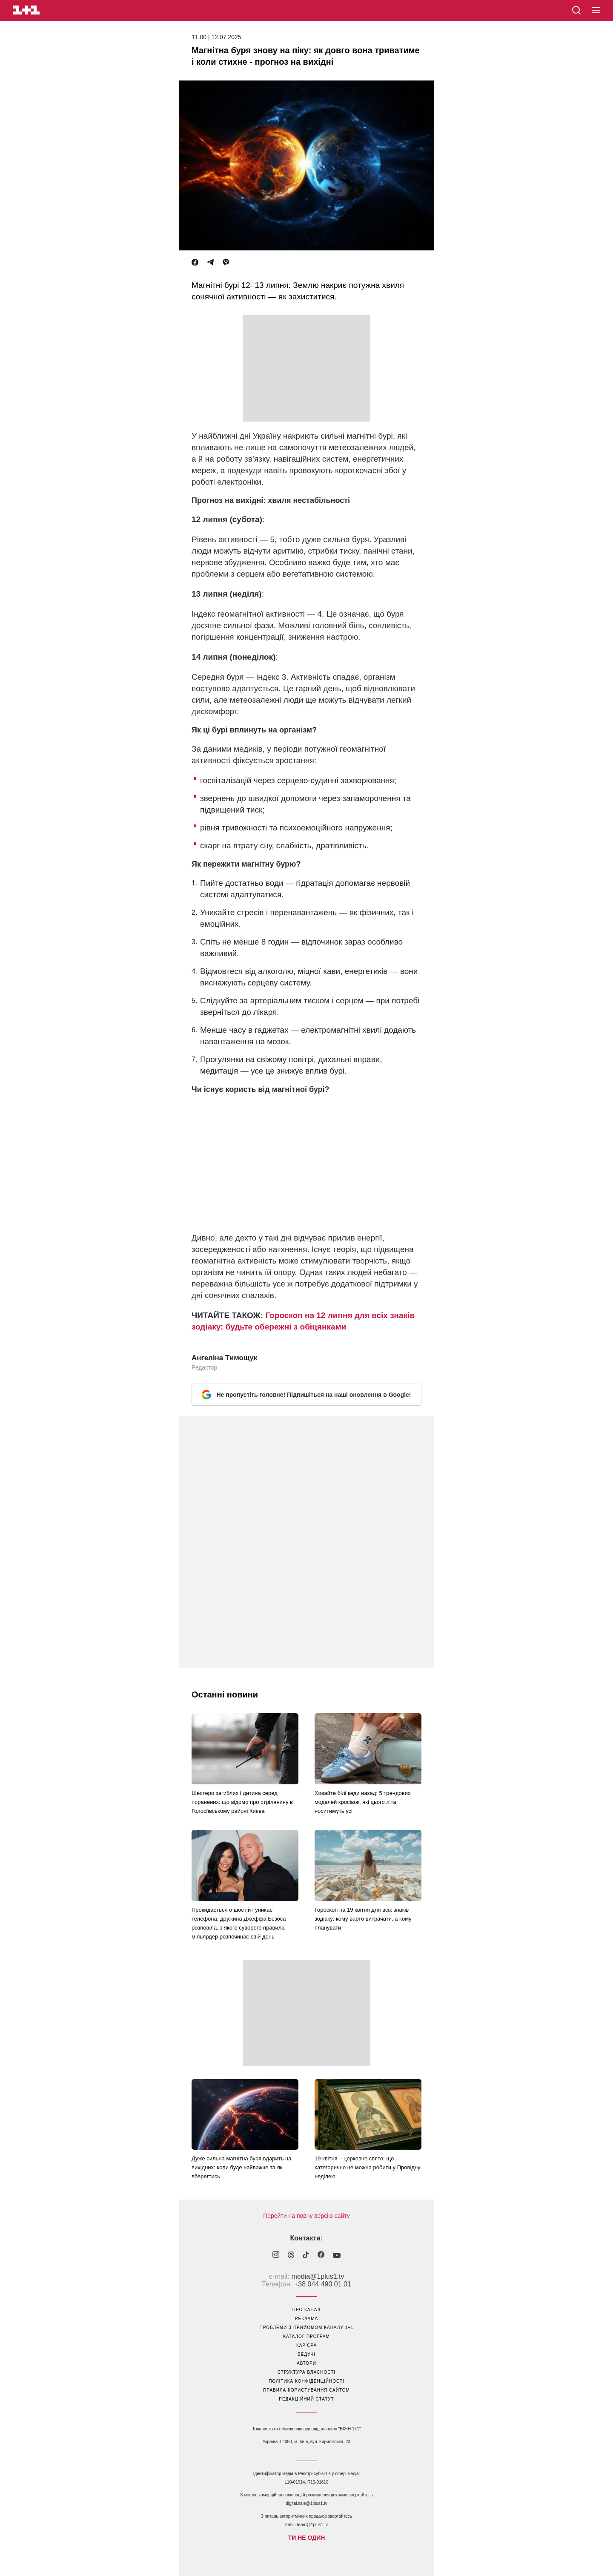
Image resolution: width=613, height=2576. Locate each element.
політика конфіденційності (306, 2381)
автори (306, 2363)
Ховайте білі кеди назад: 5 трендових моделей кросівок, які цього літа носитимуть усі (363, 1802)
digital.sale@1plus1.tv (306, 2503)
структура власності (306, 2372)
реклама (306, 2318)
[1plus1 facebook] (321, 2255)
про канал (306, 2309)
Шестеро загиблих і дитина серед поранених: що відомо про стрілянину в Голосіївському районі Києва (242, 1802)
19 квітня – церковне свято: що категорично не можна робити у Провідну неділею (368, 2167)
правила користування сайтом (306, 2390)
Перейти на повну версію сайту (306, 2215)
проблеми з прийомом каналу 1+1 (307, 2327)
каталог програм (306, 2336)
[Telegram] (210, 262)
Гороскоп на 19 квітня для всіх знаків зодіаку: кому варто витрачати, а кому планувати (363, 1919)
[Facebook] (195, 262)
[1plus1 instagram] (275, 2255)
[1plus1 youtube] (337, 2256)
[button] (596, 10)
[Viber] (226, 262)
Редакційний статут (306, 2399)
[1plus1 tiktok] (306, 2255)
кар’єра (306, 2345)
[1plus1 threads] (291, 2255)
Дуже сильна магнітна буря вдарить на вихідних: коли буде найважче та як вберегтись (241, 2167)
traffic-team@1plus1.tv (306, 2524)
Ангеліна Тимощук (224, 1358)
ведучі (306, 2354)
